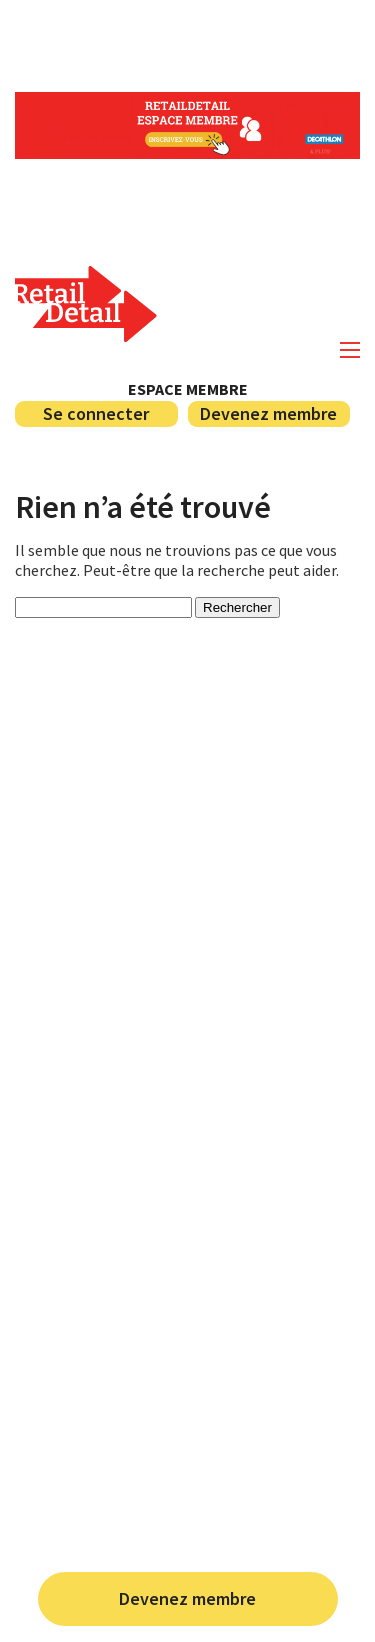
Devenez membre (187, 1598)
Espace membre (188, 389)
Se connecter (96, 413)
